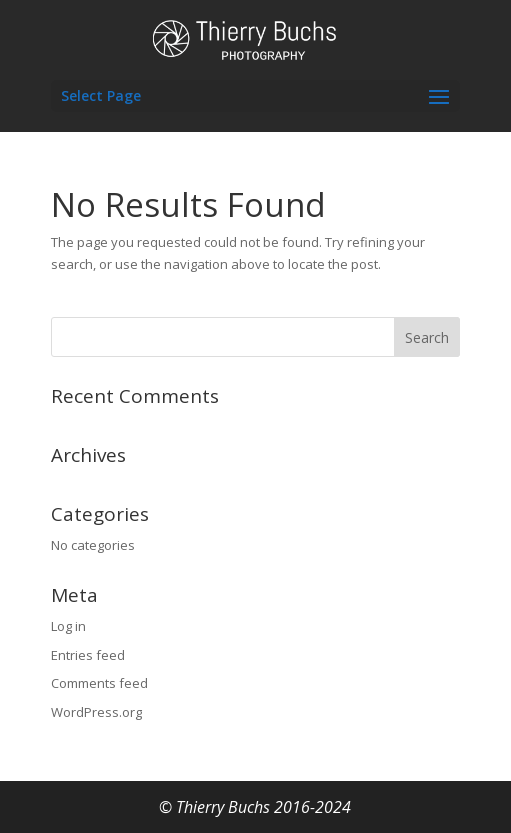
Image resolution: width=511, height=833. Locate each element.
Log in (68, 626)
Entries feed (88, 655)
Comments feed (99, 683)
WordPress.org (96, 712)
